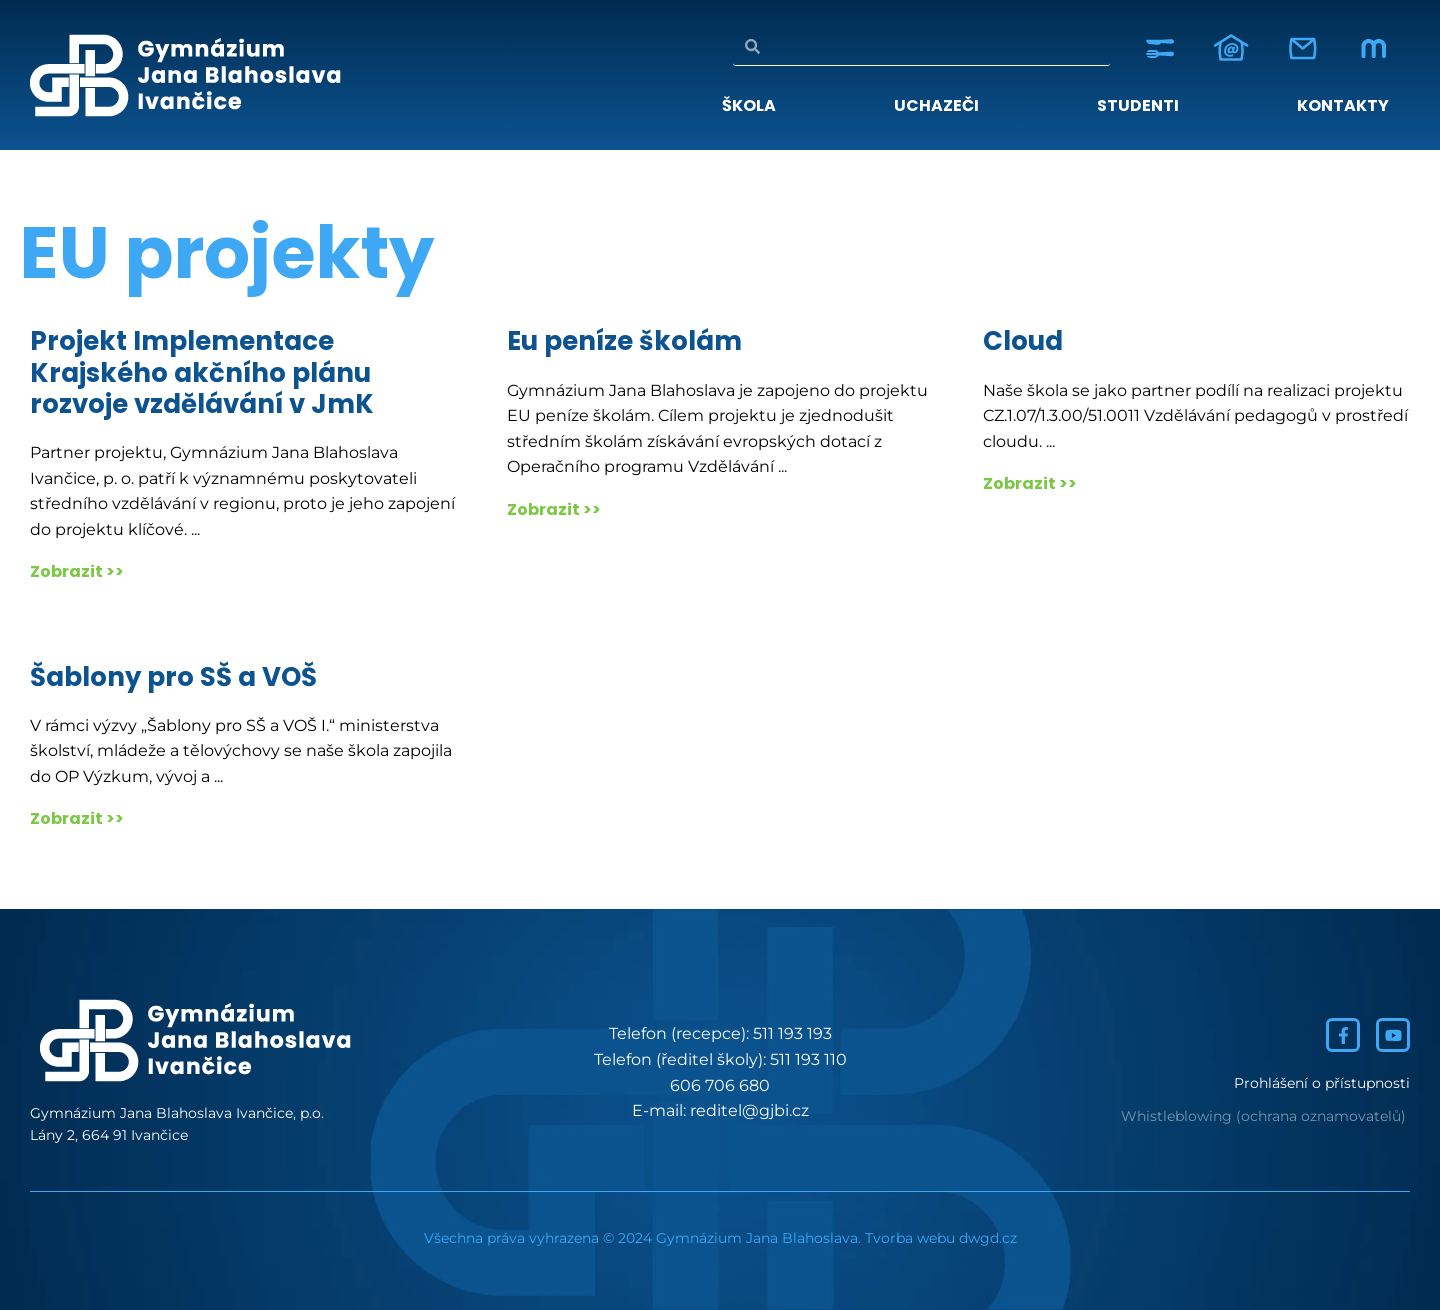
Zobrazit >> (77, 571)
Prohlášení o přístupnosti (1322, 1083)
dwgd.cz (988, 1238)
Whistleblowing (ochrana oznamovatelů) (1263, 1116)
